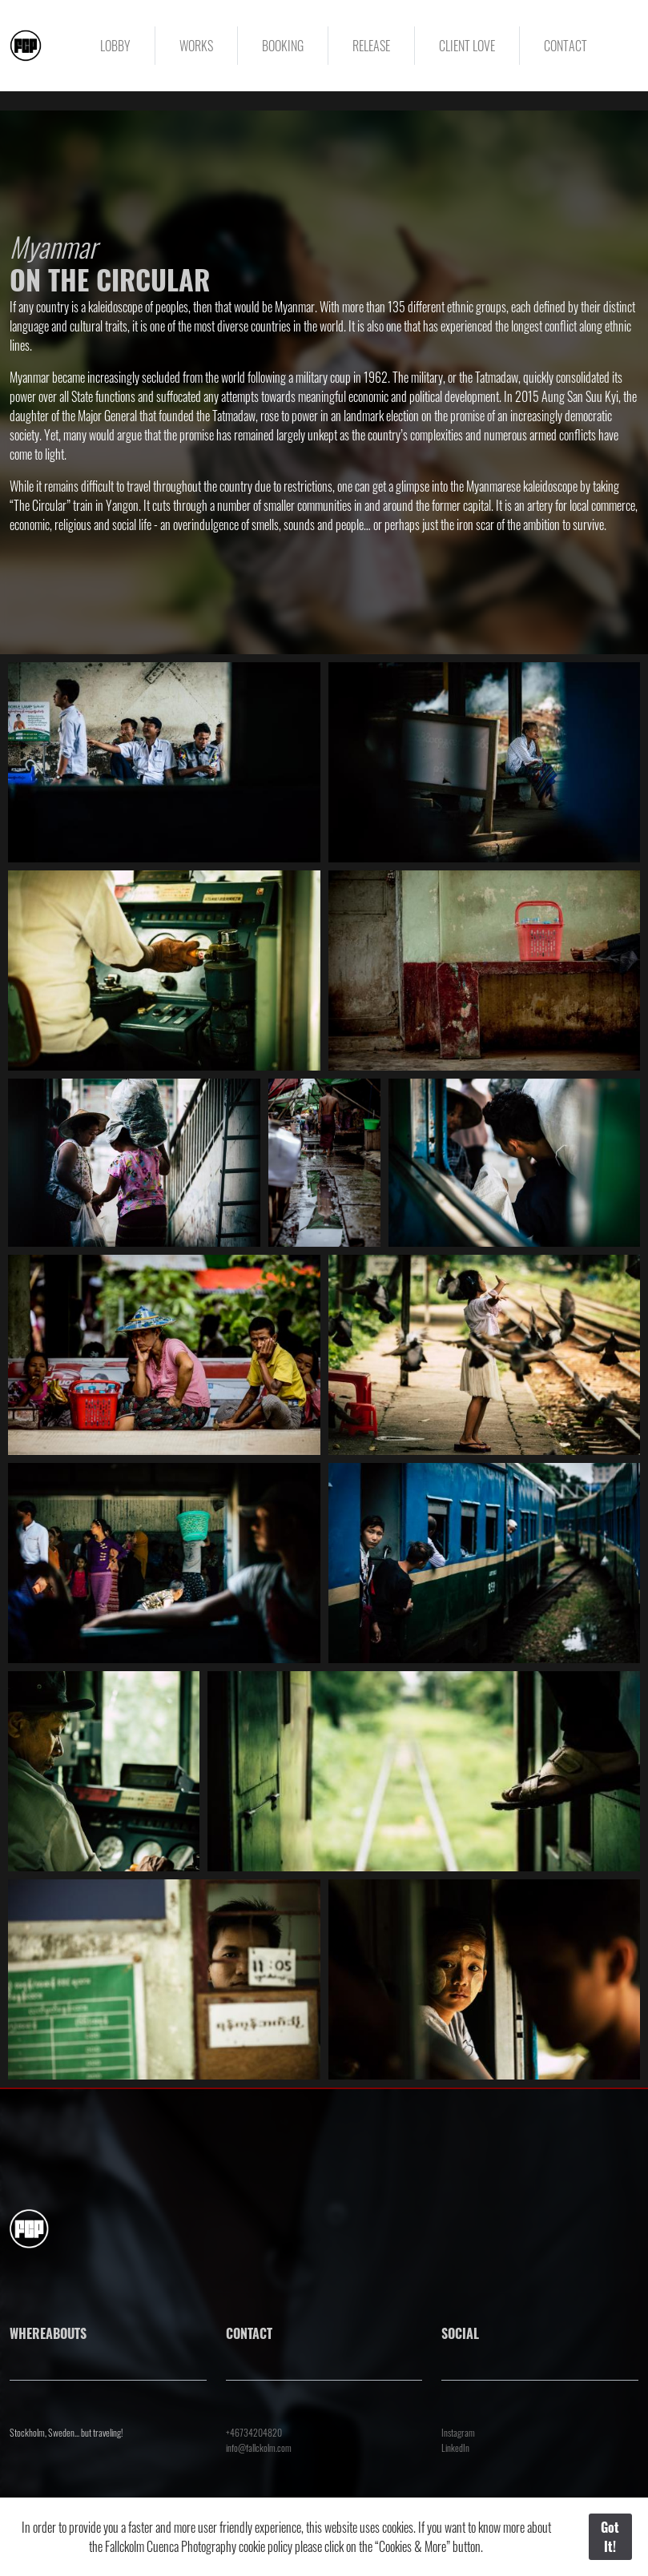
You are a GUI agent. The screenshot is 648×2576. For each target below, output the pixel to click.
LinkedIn (455, 2447)
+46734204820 (254, 2432)
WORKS (196, 45)
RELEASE (371, 45)
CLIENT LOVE (467, 45)
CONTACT (565, 45)
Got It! (610, 2537)
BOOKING (283, 45)
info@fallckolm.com (259, 2447)
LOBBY (115, 45)
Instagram (458, 2432)
